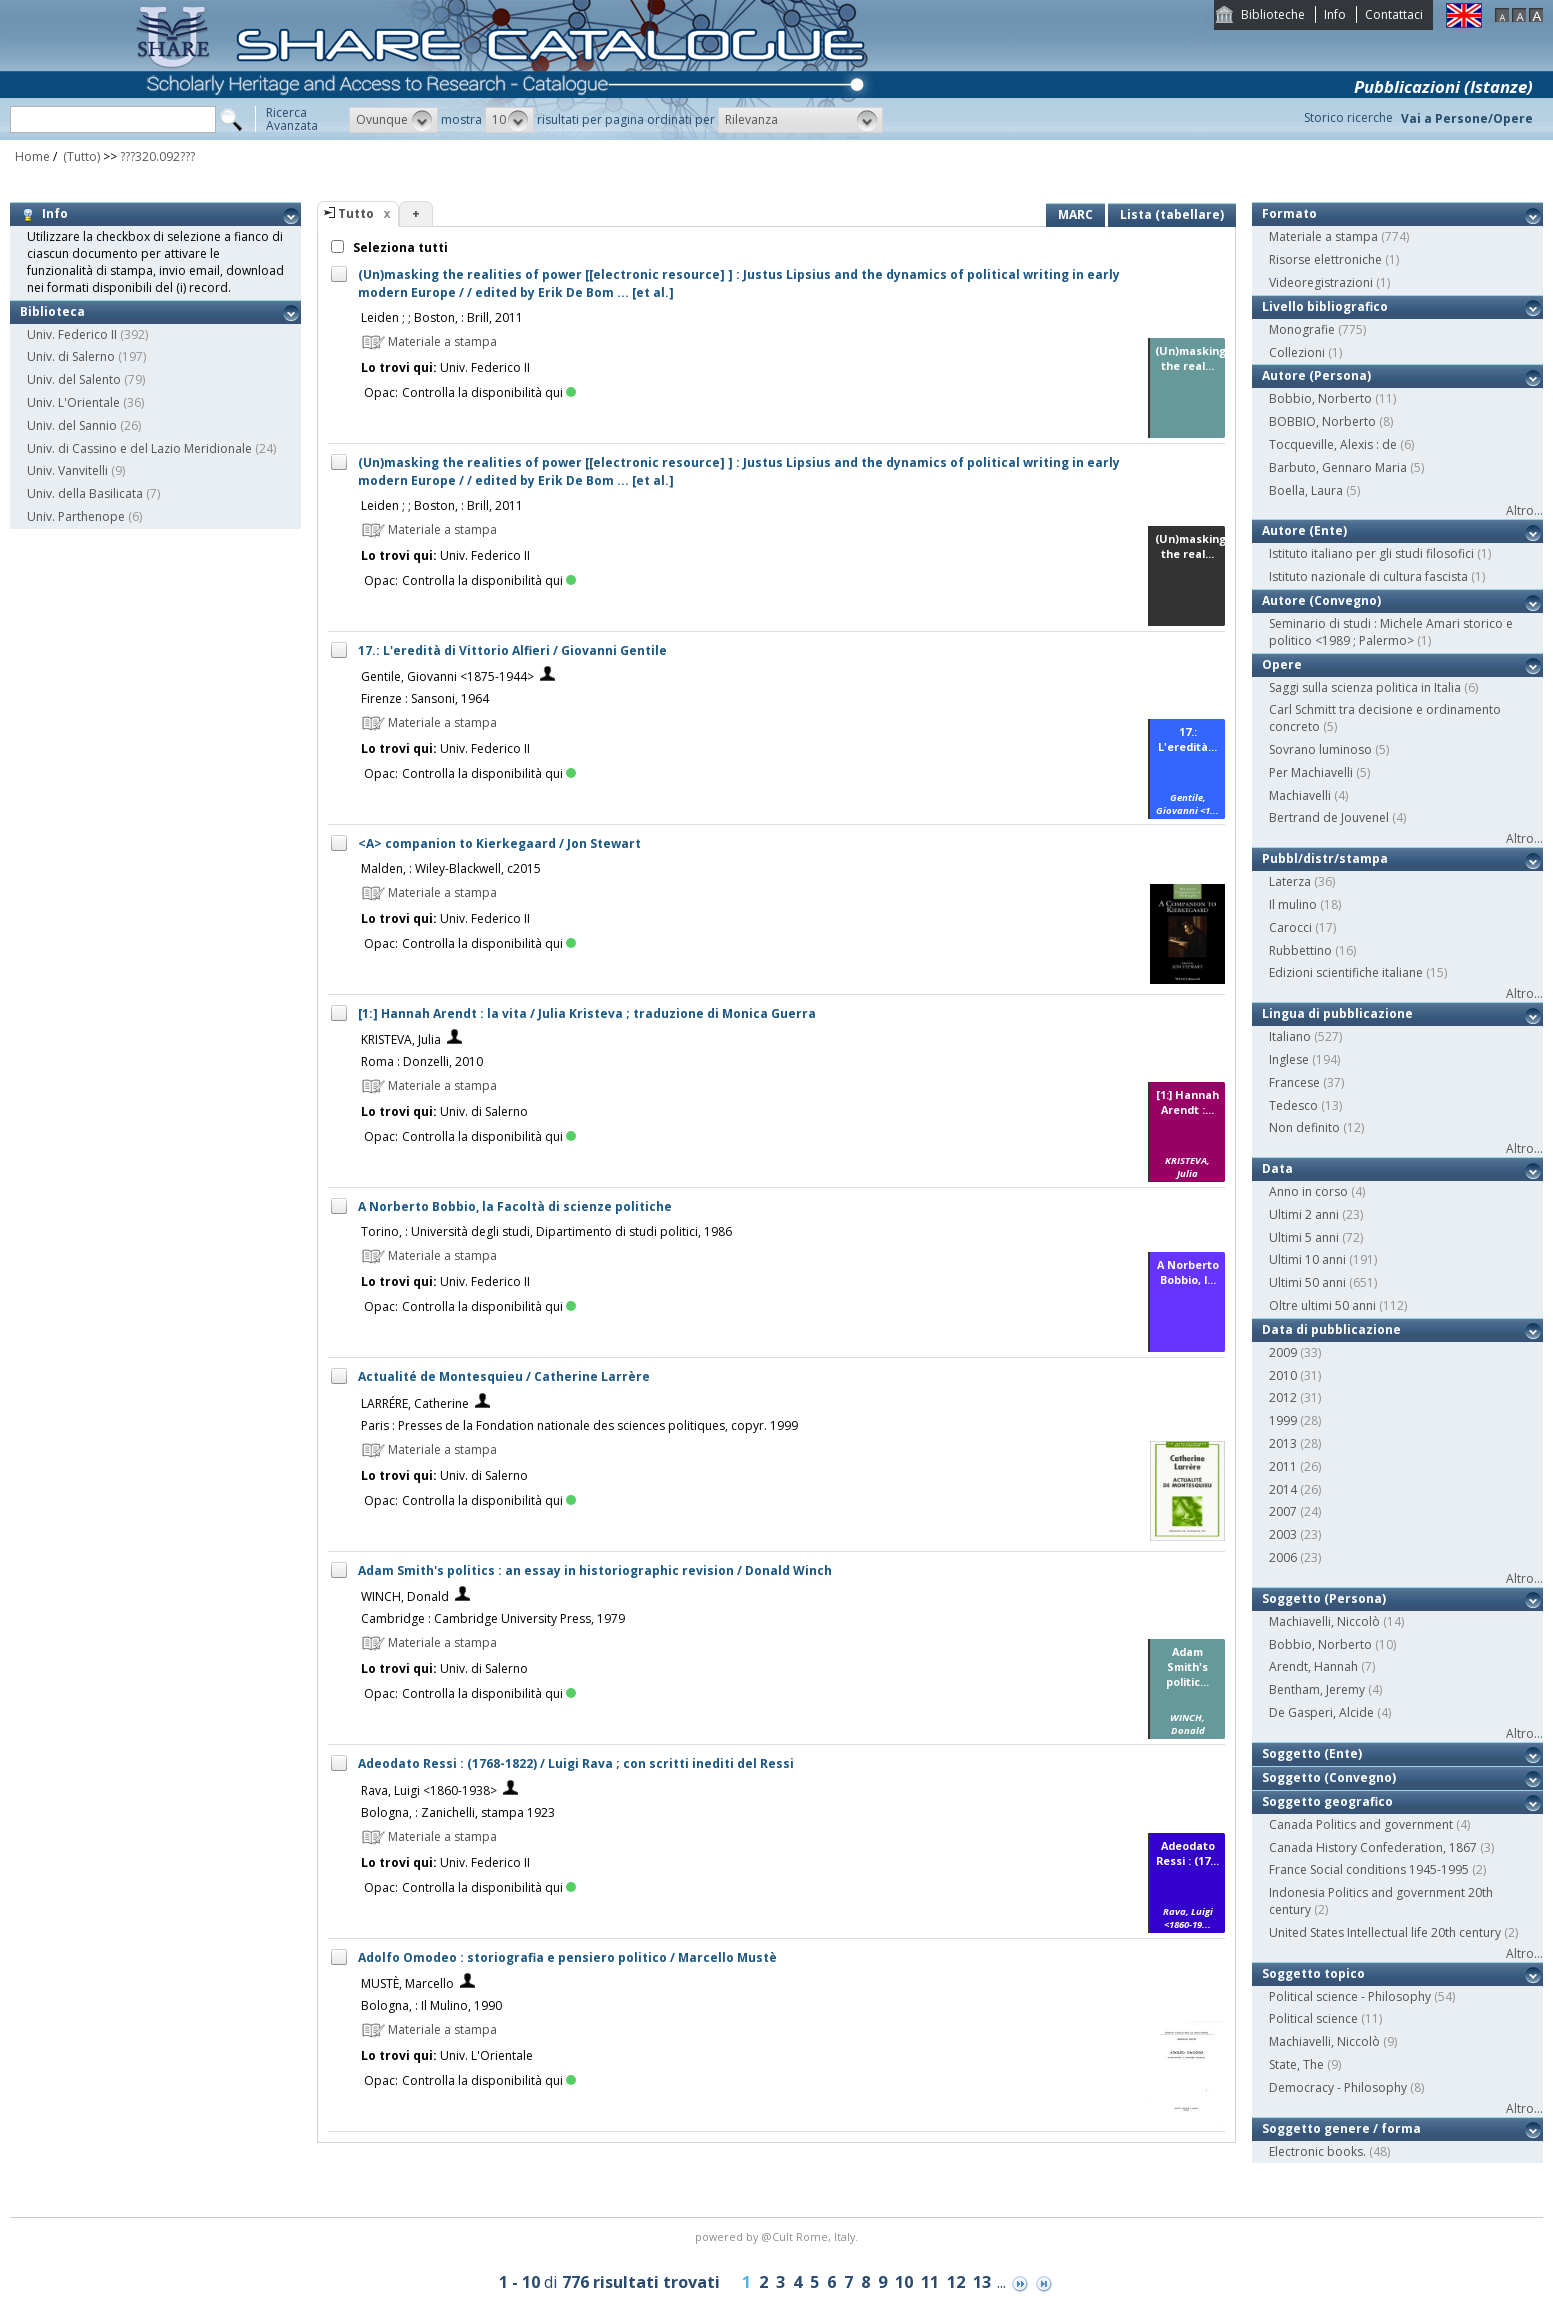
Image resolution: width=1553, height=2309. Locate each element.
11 (930, 2282)
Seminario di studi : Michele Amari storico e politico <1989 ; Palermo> (1391, 632)
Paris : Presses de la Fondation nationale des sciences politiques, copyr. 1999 (579, 1425)
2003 (1283, 1534)
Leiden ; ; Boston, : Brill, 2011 (442, 317)
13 (982, 2282)
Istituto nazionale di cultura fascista (1368, 576)
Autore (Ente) (1304, 530)
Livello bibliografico (1325, 306)
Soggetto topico (1313, 1973)
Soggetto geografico (1327, 1801)
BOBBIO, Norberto (1322, 421)
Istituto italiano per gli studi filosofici (1371, 553)
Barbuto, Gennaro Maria (1338, 467)
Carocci (1290, 927)
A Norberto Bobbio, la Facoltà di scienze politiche (515, 1206)
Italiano (1290, 1036)
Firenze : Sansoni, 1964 (425, 698)
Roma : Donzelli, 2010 (422, 1061)
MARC (1075, 214)
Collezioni (1297, 352)
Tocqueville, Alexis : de (1333, 444)
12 (956, 2282)
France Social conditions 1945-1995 (1369, 1869)
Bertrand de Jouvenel (1329, 817)
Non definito (1304, 1127)
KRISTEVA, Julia (401, 1039)
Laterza (1290, 881)
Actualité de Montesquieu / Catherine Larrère (504, 1376)
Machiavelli (1300, 795)
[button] (393, 120)
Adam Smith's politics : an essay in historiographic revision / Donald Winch (595, 1570)
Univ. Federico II (72, 334)
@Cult (778, 2236)
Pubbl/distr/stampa (1325, 858)
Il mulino (1293, 904)
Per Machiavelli (1311, 772)
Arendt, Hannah (1313, 1666)
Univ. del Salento (74, 379)
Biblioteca (52, 311)
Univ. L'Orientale (73, 402)
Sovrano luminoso (1320, 749)
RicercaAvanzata (292, 119)
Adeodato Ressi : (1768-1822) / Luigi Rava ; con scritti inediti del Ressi (576, 1763)
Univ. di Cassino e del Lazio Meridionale (139, 448)
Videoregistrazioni (1321, 282)
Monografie (1302, 329)
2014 (1283, 1489)
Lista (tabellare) (1172, 214)
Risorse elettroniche (1325, 259)
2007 (1283, 1511)
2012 (1283, 1397)
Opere (1282, 664)
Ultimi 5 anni (1304, 1237)
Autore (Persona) (1316, 375)
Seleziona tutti (399, 247)
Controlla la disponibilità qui (489, 392)
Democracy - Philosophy (1338, 2087)
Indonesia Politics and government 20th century (1381, 1901)
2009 (1283, 1352)
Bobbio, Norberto (1320, 398)
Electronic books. (1317, 2151)
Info (1335, 14)
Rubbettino (1300, 950)
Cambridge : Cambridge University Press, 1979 (493, 1618)
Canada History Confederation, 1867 (1373, 1847)
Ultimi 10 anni (1307, 1259)
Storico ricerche (1348, 117)
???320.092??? (157, 156)
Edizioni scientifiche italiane (1346, 972)
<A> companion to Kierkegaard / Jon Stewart (499, 843)
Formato (1289, 213)
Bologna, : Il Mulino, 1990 (431, 2005)
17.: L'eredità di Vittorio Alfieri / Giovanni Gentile (512, 650)
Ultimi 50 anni (1307, 1282)
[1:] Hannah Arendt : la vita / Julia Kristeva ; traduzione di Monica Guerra (587, 1013)
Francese (1294, 1082)
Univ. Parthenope (76, 516)
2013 (1283, 1443)
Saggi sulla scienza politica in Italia (1365, 687)
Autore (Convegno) (1321, 600)
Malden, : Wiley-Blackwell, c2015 (451, 868)
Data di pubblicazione (1331, 1329)
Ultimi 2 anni (1304, 1214)
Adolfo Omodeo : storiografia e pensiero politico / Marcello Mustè (567, 1957)
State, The (1296, 2064)
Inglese (1289, 1059)
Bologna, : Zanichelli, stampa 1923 (458, 1812)
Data (1277, 1168)
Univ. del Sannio (72, 425)
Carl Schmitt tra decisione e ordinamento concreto (1385, 718)
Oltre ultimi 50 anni (1322, 1305)
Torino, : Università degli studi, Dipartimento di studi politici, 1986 (546, 1231)
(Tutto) (80, 156)
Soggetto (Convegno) (1329, 1777)
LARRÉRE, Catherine (415, 1403)
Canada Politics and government (1361, 1824)
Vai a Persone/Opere (1467, 118)
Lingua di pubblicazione (1337, 1013)
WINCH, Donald (405, 1596)
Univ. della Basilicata (85, 493)
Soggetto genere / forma (1341, 2128)
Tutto (356, 213)
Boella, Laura (1306, 490)
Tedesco (1293, 1105)
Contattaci (1394, 14)
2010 (1283, 1375)
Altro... (1524, 510)
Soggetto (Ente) (1312, 1753)
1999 (1283, 1420)
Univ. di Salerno (71, 356)
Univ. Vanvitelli (67, 470)
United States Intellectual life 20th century (1385, 1932)
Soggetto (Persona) (1324, 1598)
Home (32, 156)
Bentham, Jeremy (1317, 1689)
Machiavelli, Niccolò (1324, 1621)
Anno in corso (1308, 1191)
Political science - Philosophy (1350, 1996)
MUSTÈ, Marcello (407, 1983)
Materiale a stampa (1323, 236)
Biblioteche (1273, 14)
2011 (1283, 1466)
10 (904, 2282)
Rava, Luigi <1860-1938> (429, 1790)
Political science (1313, 2018)
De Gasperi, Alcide (1321, 1712)
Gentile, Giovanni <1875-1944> (447, 676)
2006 (1283, 1557)
